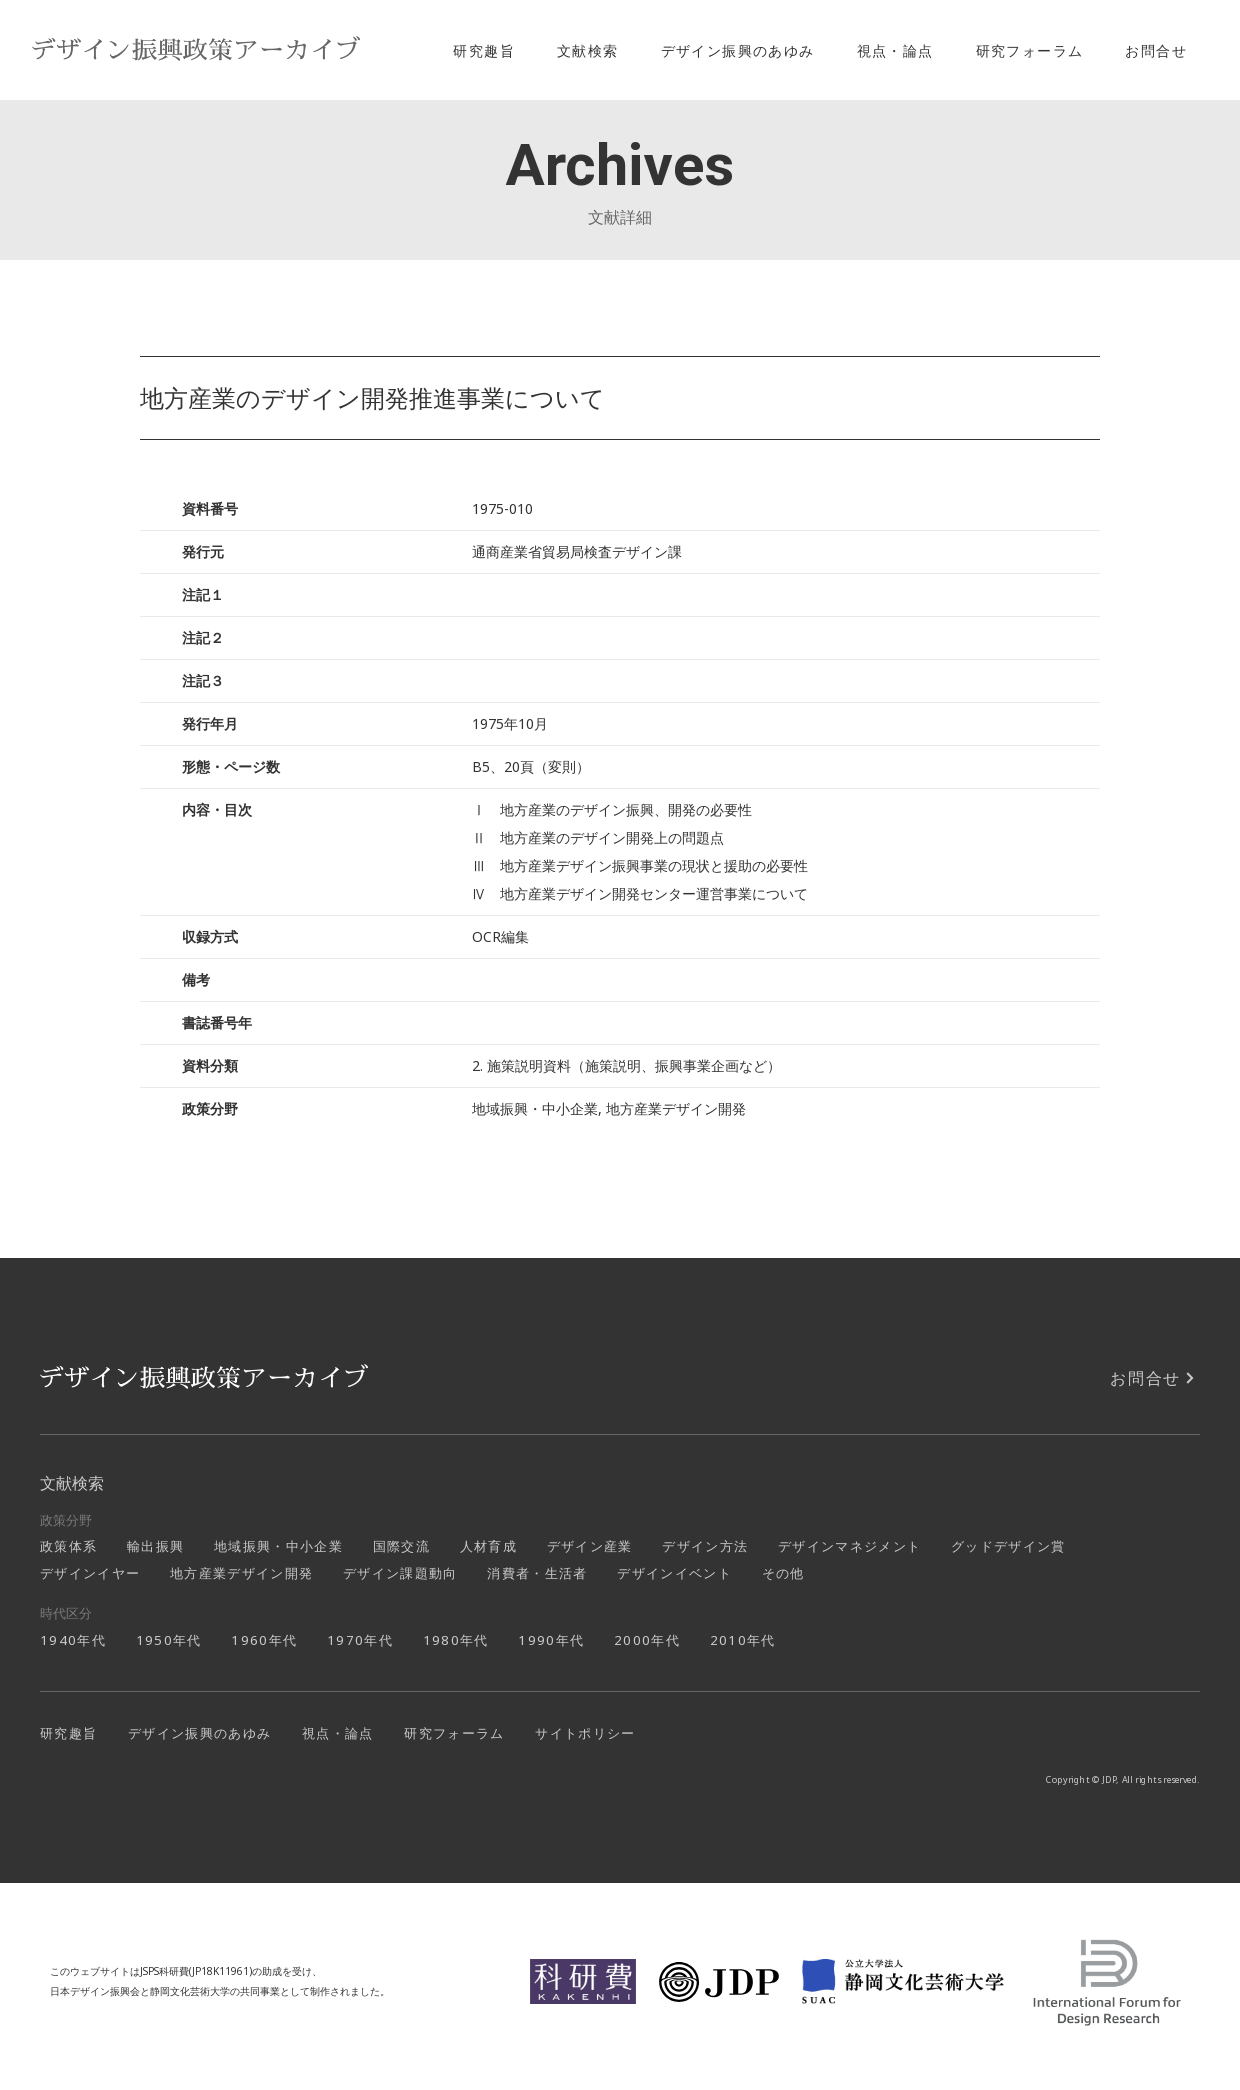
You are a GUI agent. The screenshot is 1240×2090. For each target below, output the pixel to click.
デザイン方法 (705, 1546)
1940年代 (73, 1640)
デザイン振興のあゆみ (738, 50)
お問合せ (1156, 50)
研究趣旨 (484, 50)
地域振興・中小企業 (278, 1546)
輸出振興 (155, 1546)
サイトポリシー (585, 1733)
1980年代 (456, 1640)
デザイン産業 (590, 1546)
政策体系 (68, 1546)
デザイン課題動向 (400, 1573)
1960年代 (264, 1640)
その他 (783, 1573)
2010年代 (743, 1640)
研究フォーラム (1030, 50)
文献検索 (588, 50)
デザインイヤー (90, 1573)
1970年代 (360, 1640)
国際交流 (401, 1546)
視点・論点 (895, 50)
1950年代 (169, 1640)
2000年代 (647, 1640)
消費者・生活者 (537, 1573)
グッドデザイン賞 (1008, 1546)
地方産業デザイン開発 (241, 1573)
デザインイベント (674, 1573)
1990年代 (551, 1640)
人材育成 (488, 1546)
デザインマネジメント (849, 1546)
